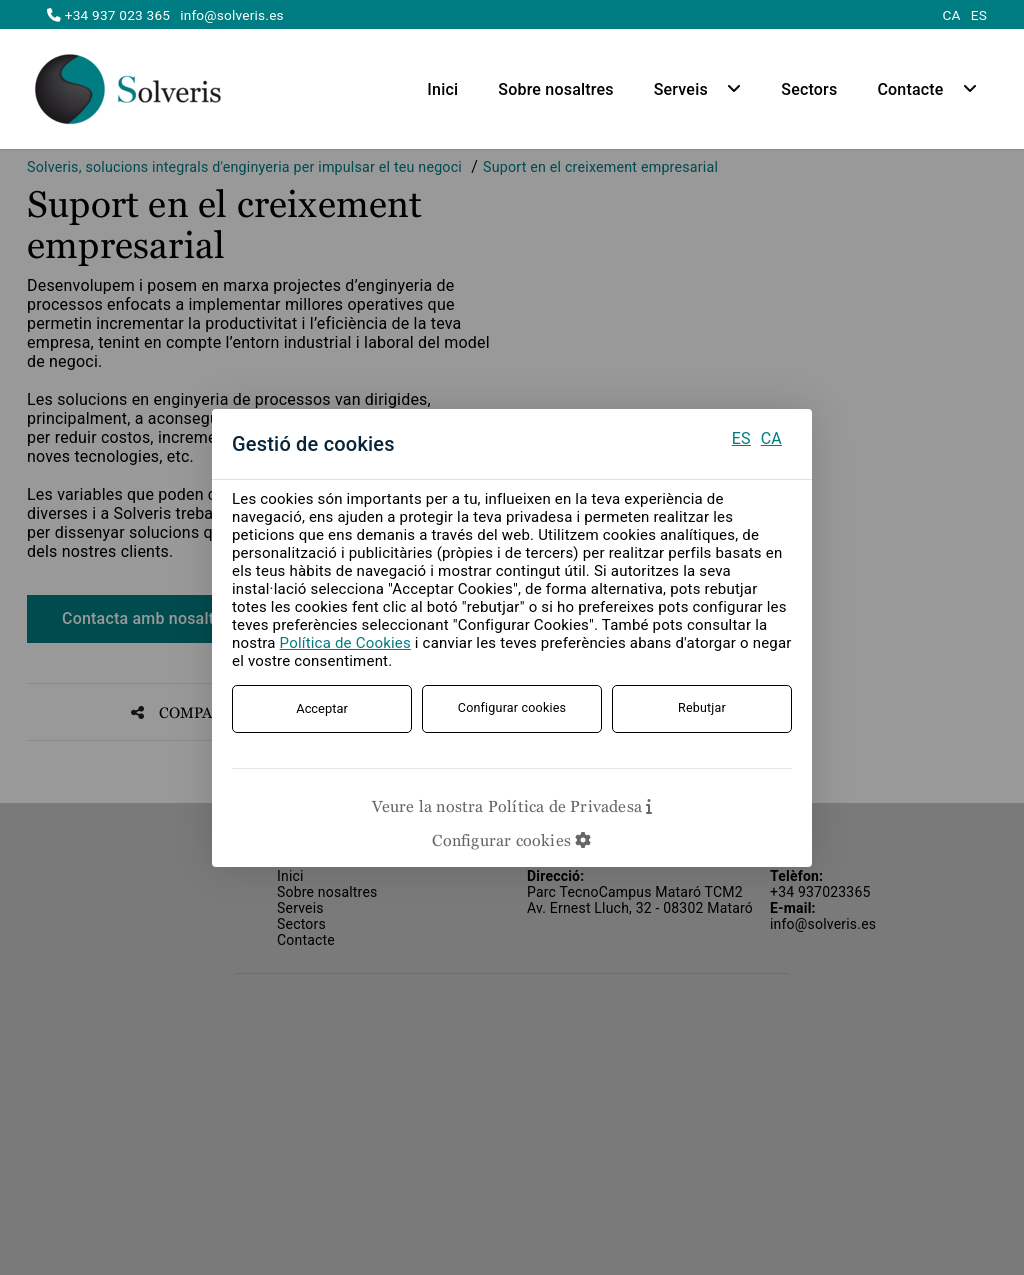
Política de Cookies (345, 643)
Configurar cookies (512, 708)
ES (741, 438)
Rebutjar (702, 708)
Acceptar (322, 708)
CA (771, 438)
